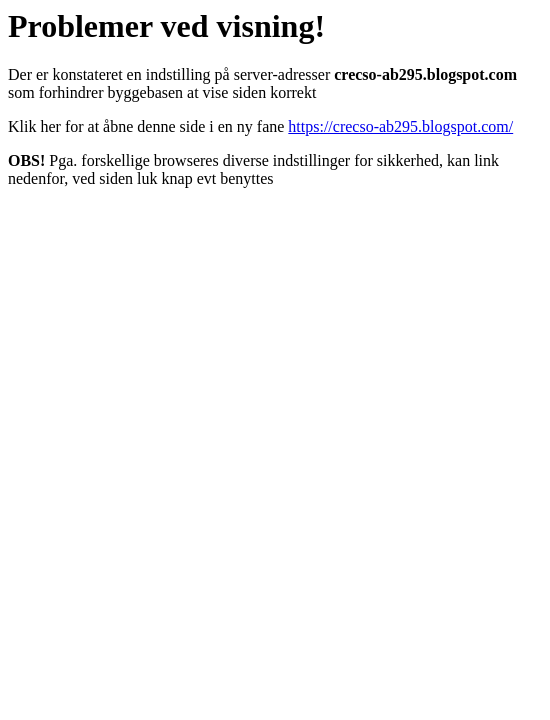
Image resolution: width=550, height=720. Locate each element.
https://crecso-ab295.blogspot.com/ (400, 126)
